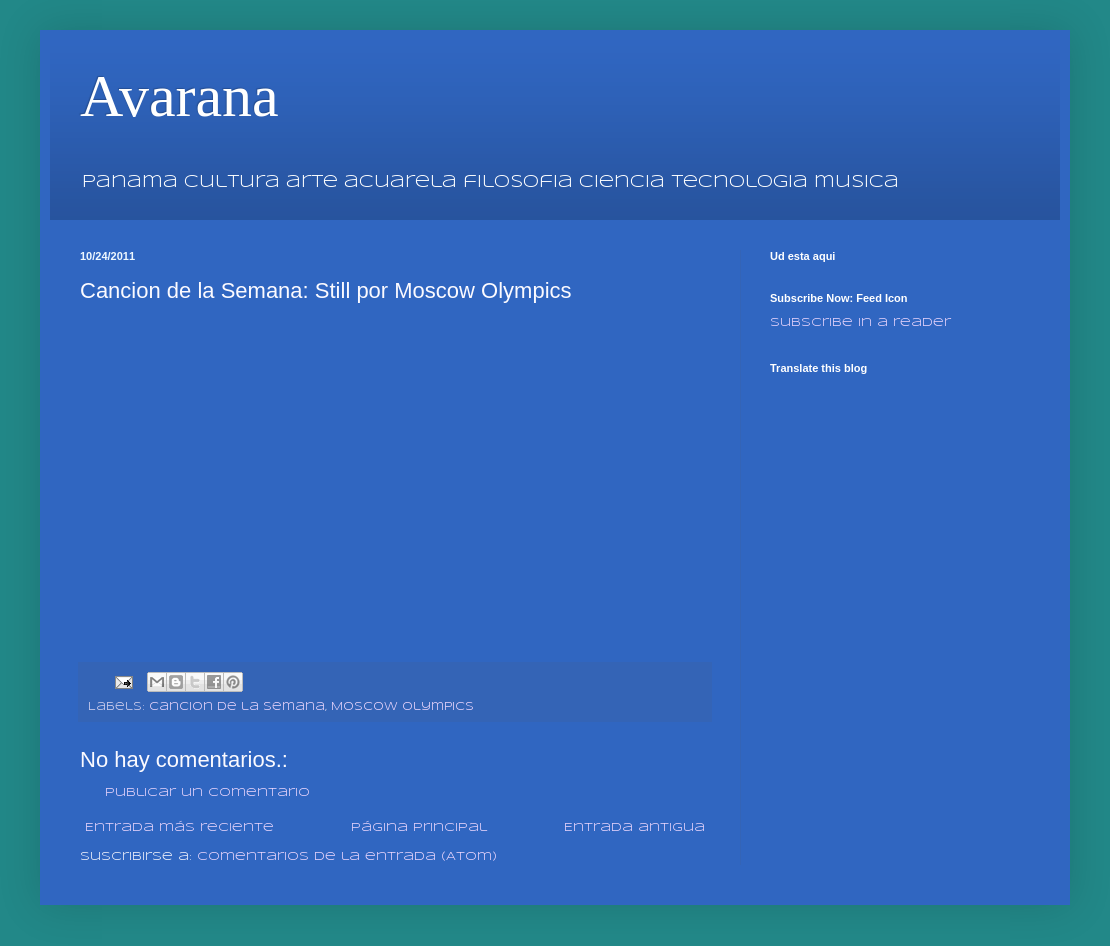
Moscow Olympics (402, 707)
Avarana (179, 96)
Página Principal (419, 827)
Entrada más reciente (179, 827)
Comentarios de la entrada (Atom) (347, 856)
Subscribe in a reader (860, 322)
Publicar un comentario (207, 792)
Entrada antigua (634, 827)
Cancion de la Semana (237, 707)
